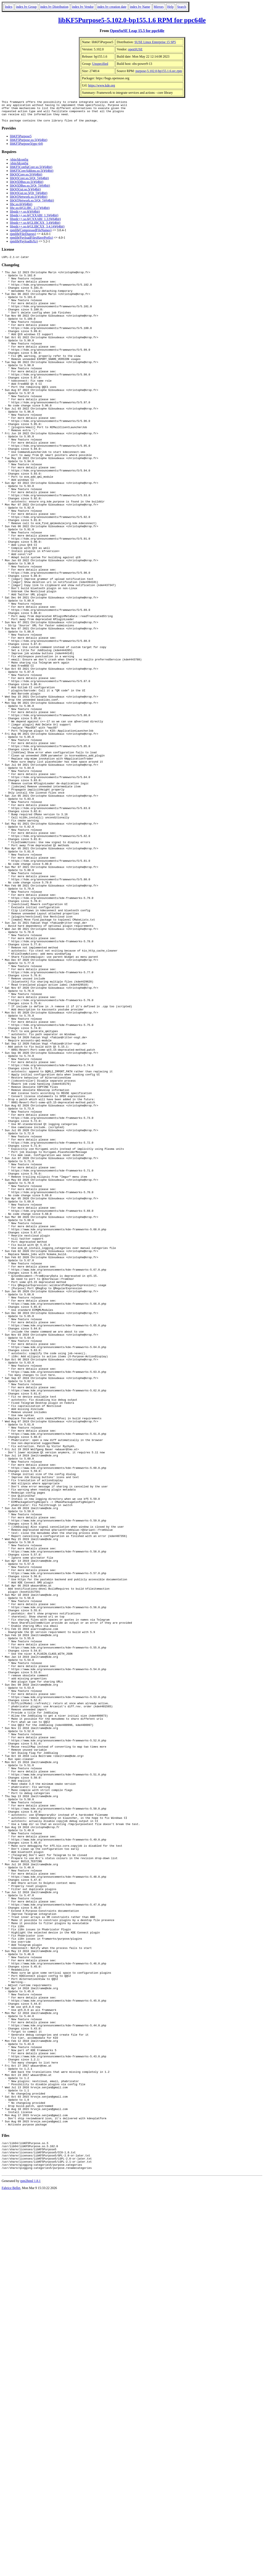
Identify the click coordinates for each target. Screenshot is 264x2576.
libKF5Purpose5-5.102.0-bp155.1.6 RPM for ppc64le (132, 20)
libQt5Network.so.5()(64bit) (28, 201)
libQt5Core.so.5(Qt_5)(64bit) (29, 182)
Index (8, 6)
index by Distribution (54, 6)
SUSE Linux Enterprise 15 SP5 (155, 42)
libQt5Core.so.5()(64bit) (26, 178)
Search (181, 6)
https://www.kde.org (101, 85)
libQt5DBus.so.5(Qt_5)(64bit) (30, 190)
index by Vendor (83, 6)
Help (170, 6)
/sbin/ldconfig (19, 164)
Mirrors (159, 6)
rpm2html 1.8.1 (30, 2563)
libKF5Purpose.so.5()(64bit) (28, 144)
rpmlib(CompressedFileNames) (31, 234)
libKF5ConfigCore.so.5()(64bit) (31, 171)
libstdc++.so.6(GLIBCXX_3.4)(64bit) (35, 227)
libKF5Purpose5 (21, 140)
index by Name (140, 6)
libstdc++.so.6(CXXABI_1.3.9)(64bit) (35, 223)
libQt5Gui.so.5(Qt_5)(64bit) (28, 197)
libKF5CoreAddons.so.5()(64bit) (31, 175)
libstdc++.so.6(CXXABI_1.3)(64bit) (34, 219)
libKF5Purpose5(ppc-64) (26, 148)
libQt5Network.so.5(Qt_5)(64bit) (32, 204)
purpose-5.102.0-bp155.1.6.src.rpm (159, 71)
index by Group (26, 6)
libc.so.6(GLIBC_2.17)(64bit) (30, 212)
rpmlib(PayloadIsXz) (24, 245)
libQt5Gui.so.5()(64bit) (25, 193)
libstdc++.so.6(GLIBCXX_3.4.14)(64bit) (37, 231)
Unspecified (100, 63)
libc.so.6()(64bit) (21, 208)
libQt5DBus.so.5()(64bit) (26, 186)
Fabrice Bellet (11, 2570)
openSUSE (135, 49)
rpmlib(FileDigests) (23, 238)
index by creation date (111, 6)
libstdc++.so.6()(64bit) (25, 216)
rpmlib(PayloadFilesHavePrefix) (31, 242)
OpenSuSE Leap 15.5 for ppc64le (137, 30)
